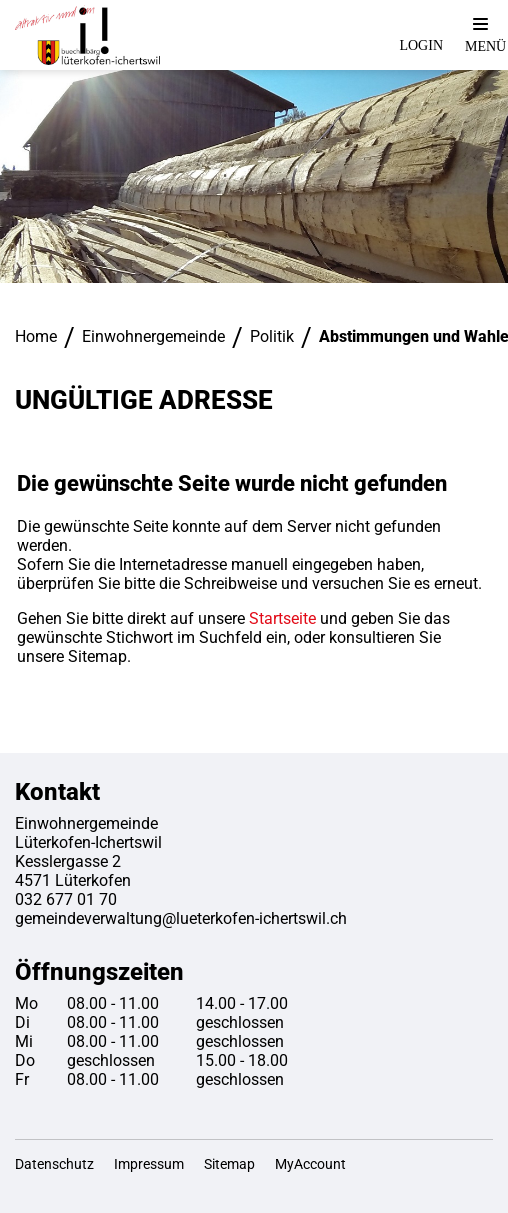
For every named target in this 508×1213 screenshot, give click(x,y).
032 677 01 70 (66, 899)
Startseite (282, 618)
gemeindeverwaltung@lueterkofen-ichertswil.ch (181, 918)
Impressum (149, 1164)
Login (421, 45)
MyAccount (310, 1164)
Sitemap (229, 1164)
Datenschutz (54, 1164)
